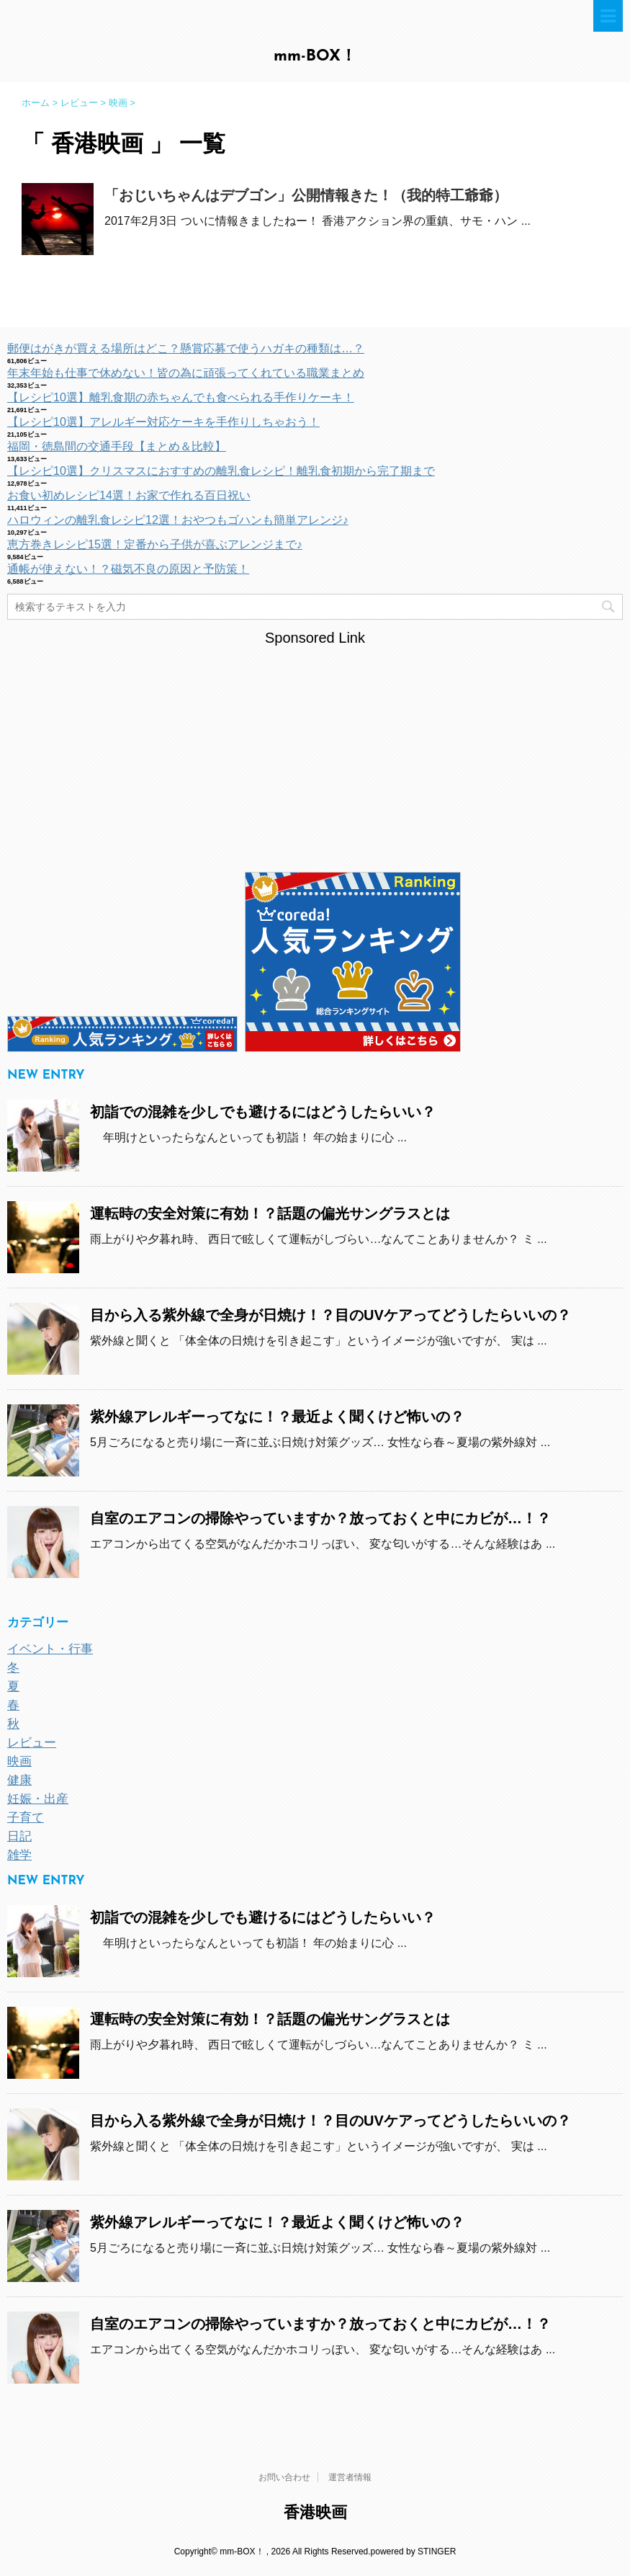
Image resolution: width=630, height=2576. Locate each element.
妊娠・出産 (37, 1799)
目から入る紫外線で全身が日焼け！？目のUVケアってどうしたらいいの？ (330, 1315)
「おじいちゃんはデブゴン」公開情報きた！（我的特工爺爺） (306, 195)
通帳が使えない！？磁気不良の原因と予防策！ (128, 569)
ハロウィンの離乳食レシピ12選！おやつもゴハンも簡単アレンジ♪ (177, 520)
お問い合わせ (284, 2477)
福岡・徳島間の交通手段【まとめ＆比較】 (116, 446)
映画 (19, 1761)
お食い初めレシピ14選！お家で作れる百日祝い (129, 495)
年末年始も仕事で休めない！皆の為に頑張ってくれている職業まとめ (185, 373)
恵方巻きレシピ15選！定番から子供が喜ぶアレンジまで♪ (154, 544)
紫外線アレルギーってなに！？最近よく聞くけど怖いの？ (277, 1417)
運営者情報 (350, 2477)
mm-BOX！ (315, 56)
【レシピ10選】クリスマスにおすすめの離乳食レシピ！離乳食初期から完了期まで (221, 471)
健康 (19, 1780)
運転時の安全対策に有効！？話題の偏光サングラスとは (270, 1213)
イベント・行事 (50, 1649)
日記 (19, 1836)
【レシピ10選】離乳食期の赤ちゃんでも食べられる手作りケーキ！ (180, 397)
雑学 (19, 1855)
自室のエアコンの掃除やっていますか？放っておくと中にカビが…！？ (320, 1518)
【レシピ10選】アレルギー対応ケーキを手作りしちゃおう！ (163, 422)
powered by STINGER (413, 2551)
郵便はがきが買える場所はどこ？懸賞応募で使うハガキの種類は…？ (185, 348)
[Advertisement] (315, 749)
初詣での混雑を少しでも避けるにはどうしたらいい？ (263, 1112)
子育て (25, 1817)
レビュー (31, 1743)
